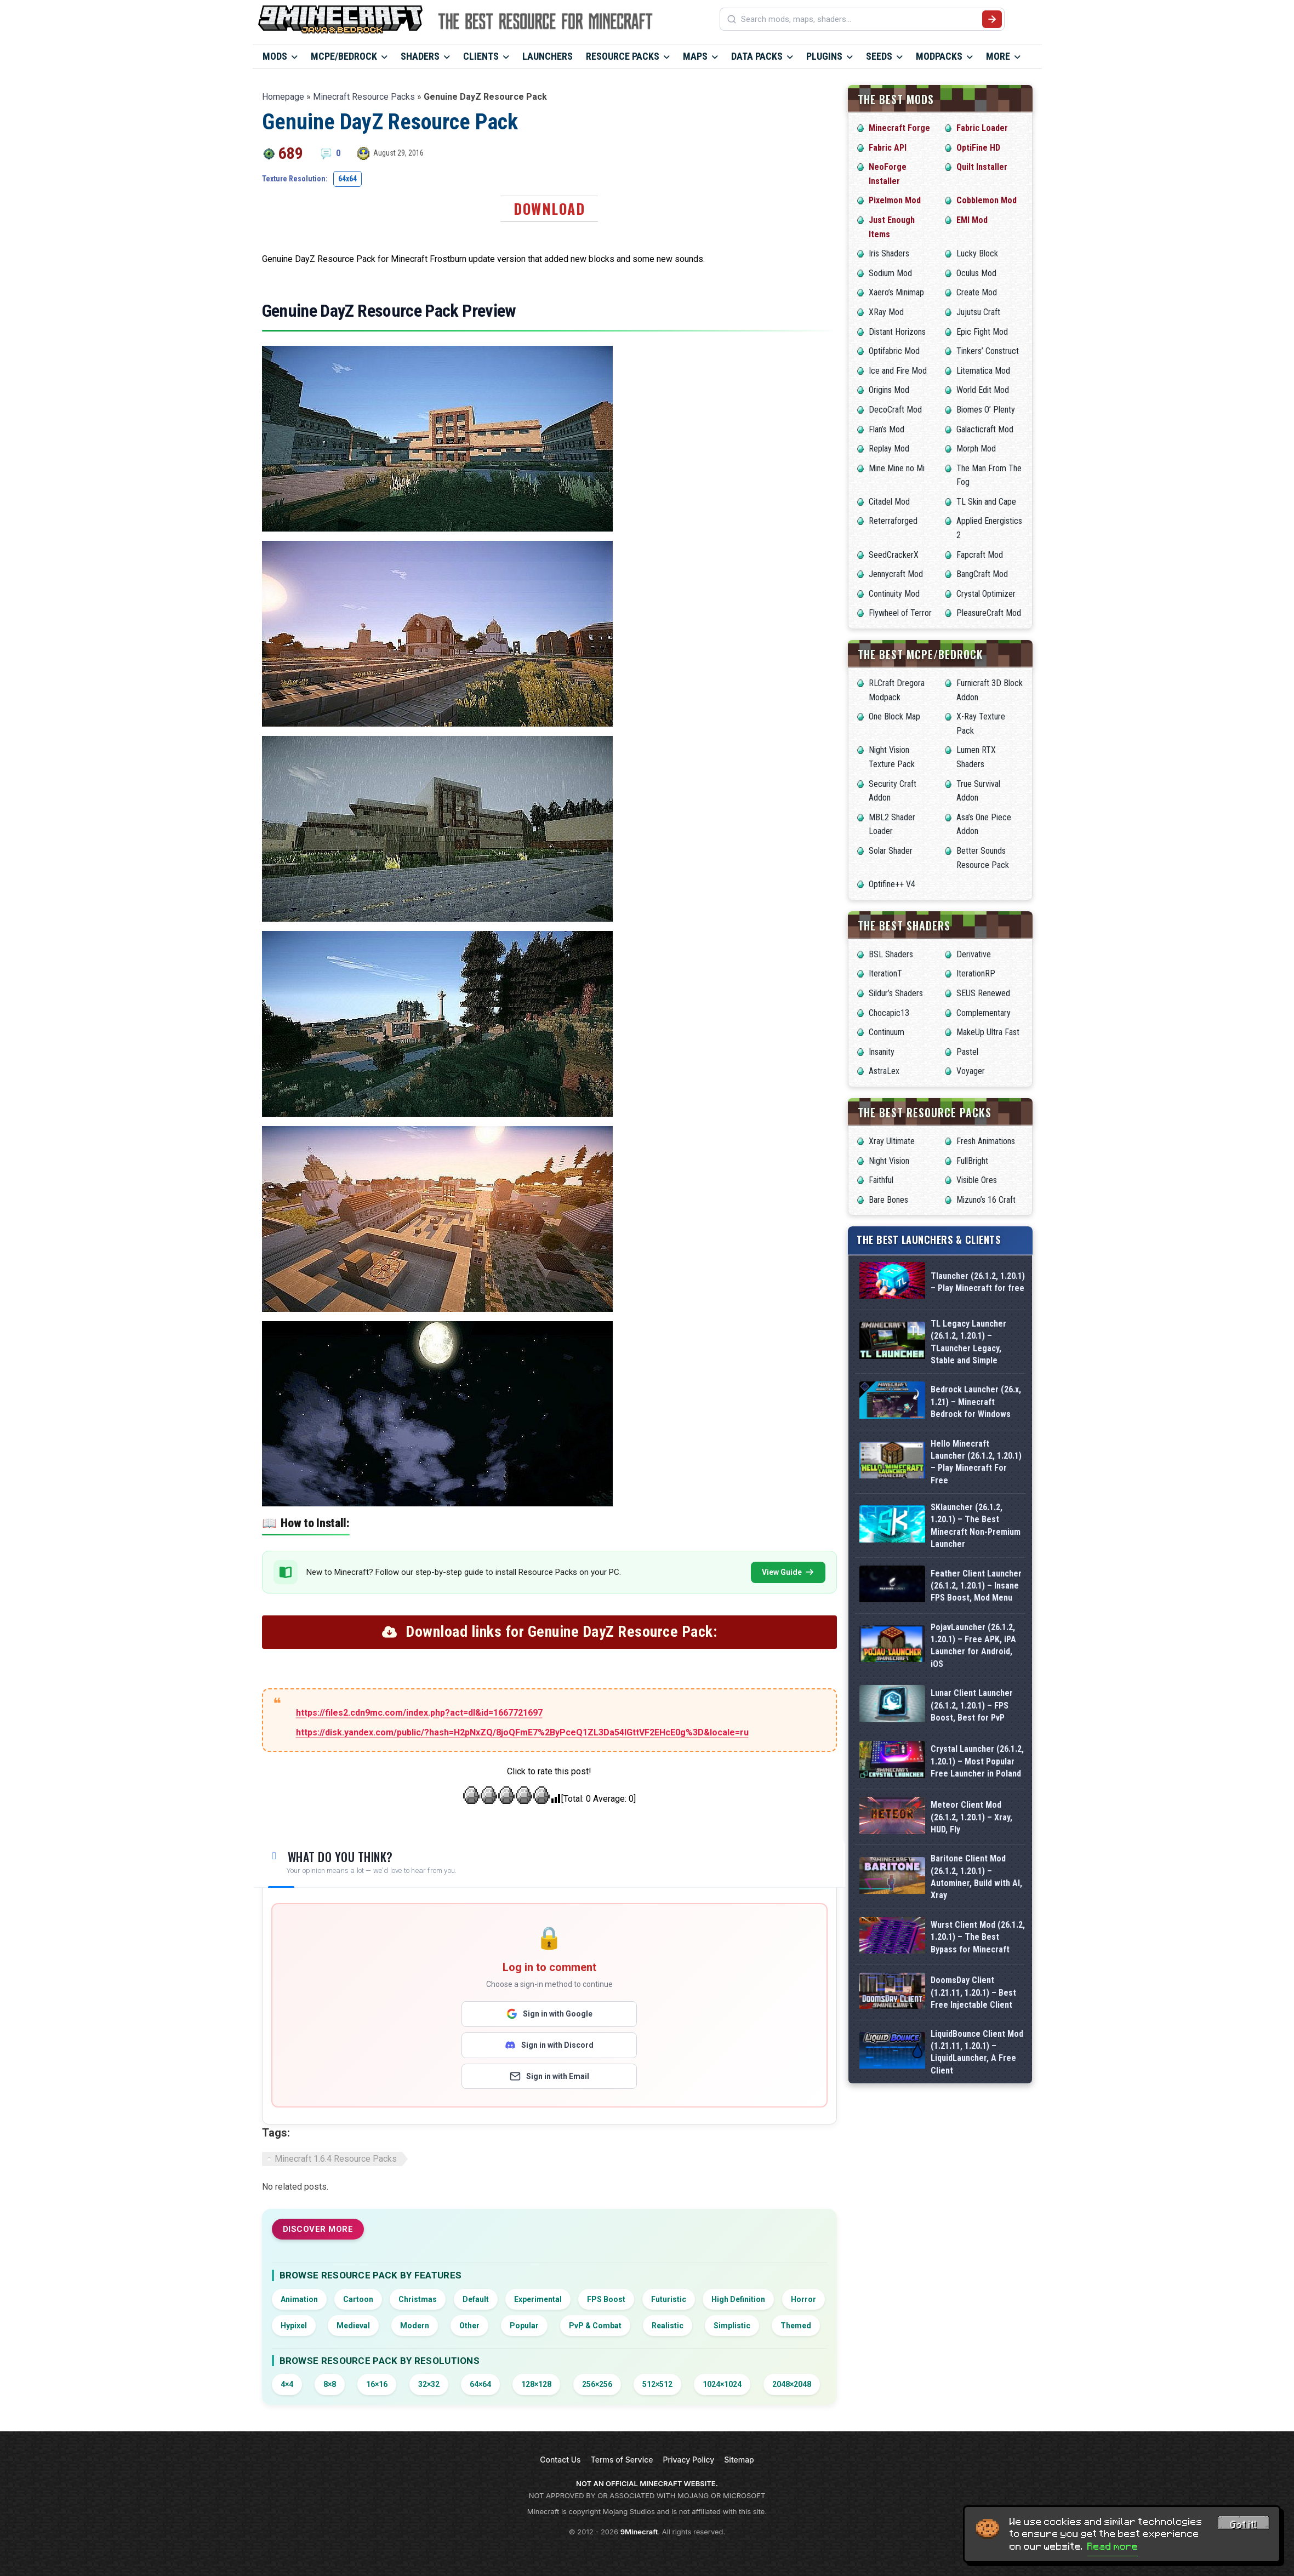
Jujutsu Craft (978, 312)
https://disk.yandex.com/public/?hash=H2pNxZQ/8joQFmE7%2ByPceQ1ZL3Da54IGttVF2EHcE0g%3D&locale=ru (522, 1732)
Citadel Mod (889, 501)
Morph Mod (976, 448)
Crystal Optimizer (986, 594)
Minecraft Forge (899, 128)
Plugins (824, 56)
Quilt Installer (981, 167)
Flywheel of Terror (900, 613)
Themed (795, 2325)
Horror (803, 2299)
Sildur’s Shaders (896, 993)
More (998, 56)
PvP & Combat (595, 2325)
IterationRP (975, 973)
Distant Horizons (897, 332)
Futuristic (668, 2299)
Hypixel (294, 2325)
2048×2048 (791, 2384)
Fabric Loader (982, 128)
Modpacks (939, 56)
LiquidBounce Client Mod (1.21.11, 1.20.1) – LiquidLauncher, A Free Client (977, 2052)
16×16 (376, 2384)
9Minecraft (639, 2531)
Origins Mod (889, 390)
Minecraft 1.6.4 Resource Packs (336, 2159)
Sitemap (739, 2459)
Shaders (420, 56)
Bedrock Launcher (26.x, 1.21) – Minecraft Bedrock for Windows (976, 1401)
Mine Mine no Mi (897, 468)
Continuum (886, 1032)
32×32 (429, 2384)
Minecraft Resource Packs (364, 97)
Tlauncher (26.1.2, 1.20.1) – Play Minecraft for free (978, 1282)
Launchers (547, 56)
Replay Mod (889, 448)
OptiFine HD (978, 147)
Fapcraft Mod (979, 555)
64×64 (480, 2384)
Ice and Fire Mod (898, 370)
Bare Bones (888, 1200)
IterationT (885, 973)
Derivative (973, 954)
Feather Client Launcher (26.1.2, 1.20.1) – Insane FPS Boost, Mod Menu (976, 1585)
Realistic (667, 2325)
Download (549, 208)
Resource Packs (622, 56)
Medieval (353, 2325)
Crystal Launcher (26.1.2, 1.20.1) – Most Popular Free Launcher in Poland (977, 1761)
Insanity (881, 1052)
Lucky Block (977, 253)
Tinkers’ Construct (987, 351)
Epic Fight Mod (982, 332)
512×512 (657, 2384)
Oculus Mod (976, 273)
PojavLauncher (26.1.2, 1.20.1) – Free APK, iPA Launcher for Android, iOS (973, 1645)
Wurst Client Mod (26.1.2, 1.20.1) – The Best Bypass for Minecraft (978, 1937)
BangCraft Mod (982, 574)
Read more (1112, 2546)
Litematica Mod (983, 370)
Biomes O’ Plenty (985, 409)
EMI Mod (972, 220)
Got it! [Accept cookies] (1243, 2524)
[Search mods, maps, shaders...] (859, 19)
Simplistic (732, 2325)
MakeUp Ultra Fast (987, 1032)
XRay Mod (886, 312)
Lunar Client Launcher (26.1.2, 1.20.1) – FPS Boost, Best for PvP (972, 1705)
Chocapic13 (889, 1013)
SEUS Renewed (983, 993)
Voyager (970, 1071)
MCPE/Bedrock (344, 56)
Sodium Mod (890, 273)
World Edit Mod (982, 390)
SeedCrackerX (894, 555)
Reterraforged (893, 521)
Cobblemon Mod (986, 200)
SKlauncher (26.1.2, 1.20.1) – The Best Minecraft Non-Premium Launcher (976, 1525)
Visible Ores (976, 1180)
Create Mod (976, 292)
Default (476, 2299)
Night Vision (889, 1161)
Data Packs (757, 56)
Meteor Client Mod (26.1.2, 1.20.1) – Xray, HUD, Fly (971, 1817)
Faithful (881, 1180)
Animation (299, 2299)
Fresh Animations (985, 1141)
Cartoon (358, 2299)
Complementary (983, 1013)
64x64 (347, 178)
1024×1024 (722, 2384)
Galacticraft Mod (984, 429)
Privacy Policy (689, 2459)
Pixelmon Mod (895, 200)
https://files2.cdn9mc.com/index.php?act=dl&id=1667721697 (419, 1712)
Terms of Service (622, 2459)
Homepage (283, 97)
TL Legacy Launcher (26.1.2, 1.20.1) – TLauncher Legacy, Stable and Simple (968, 1342)
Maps (695, 56)
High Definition (738, 2299)
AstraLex (884, 1071)
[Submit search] (992, 19)
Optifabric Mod (894, 351)
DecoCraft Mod (895, 409)
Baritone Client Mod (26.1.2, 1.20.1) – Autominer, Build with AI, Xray (976, 1876)
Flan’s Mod (886, 429)
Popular (524, 2325)
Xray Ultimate (892, 1141)
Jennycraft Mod (896, 574)
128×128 (536, 2384)
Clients (481, 56)
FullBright (972, 1161)
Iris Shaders (889, 253)
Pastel (967, 1052)
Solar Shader (891, 851)
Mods (275, 56)
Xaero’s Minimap (896, 292)
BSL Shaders (891, 954)
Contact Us (560, 2459)
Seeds (879, 56)
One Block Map (894, 716)
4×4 (287, 2384)
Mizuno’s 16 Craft (986, 1200)
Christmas (417, 2299)
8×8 (329, 2384)
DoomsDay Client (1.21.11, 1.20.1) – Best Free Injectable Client (973, 1992)
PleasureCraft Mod (988, 613)
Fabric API (888, 147)
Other (469, 2325)
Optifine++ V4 (892, 884)
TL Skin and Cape (986, 501)
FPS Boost (606, 2299)
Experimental (538, 2299)
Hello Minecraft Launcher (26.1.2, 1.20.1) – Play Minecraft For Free (976, 1462)
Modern (414, 2325)
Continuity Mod (894, 594)
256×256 (597, 2384)
